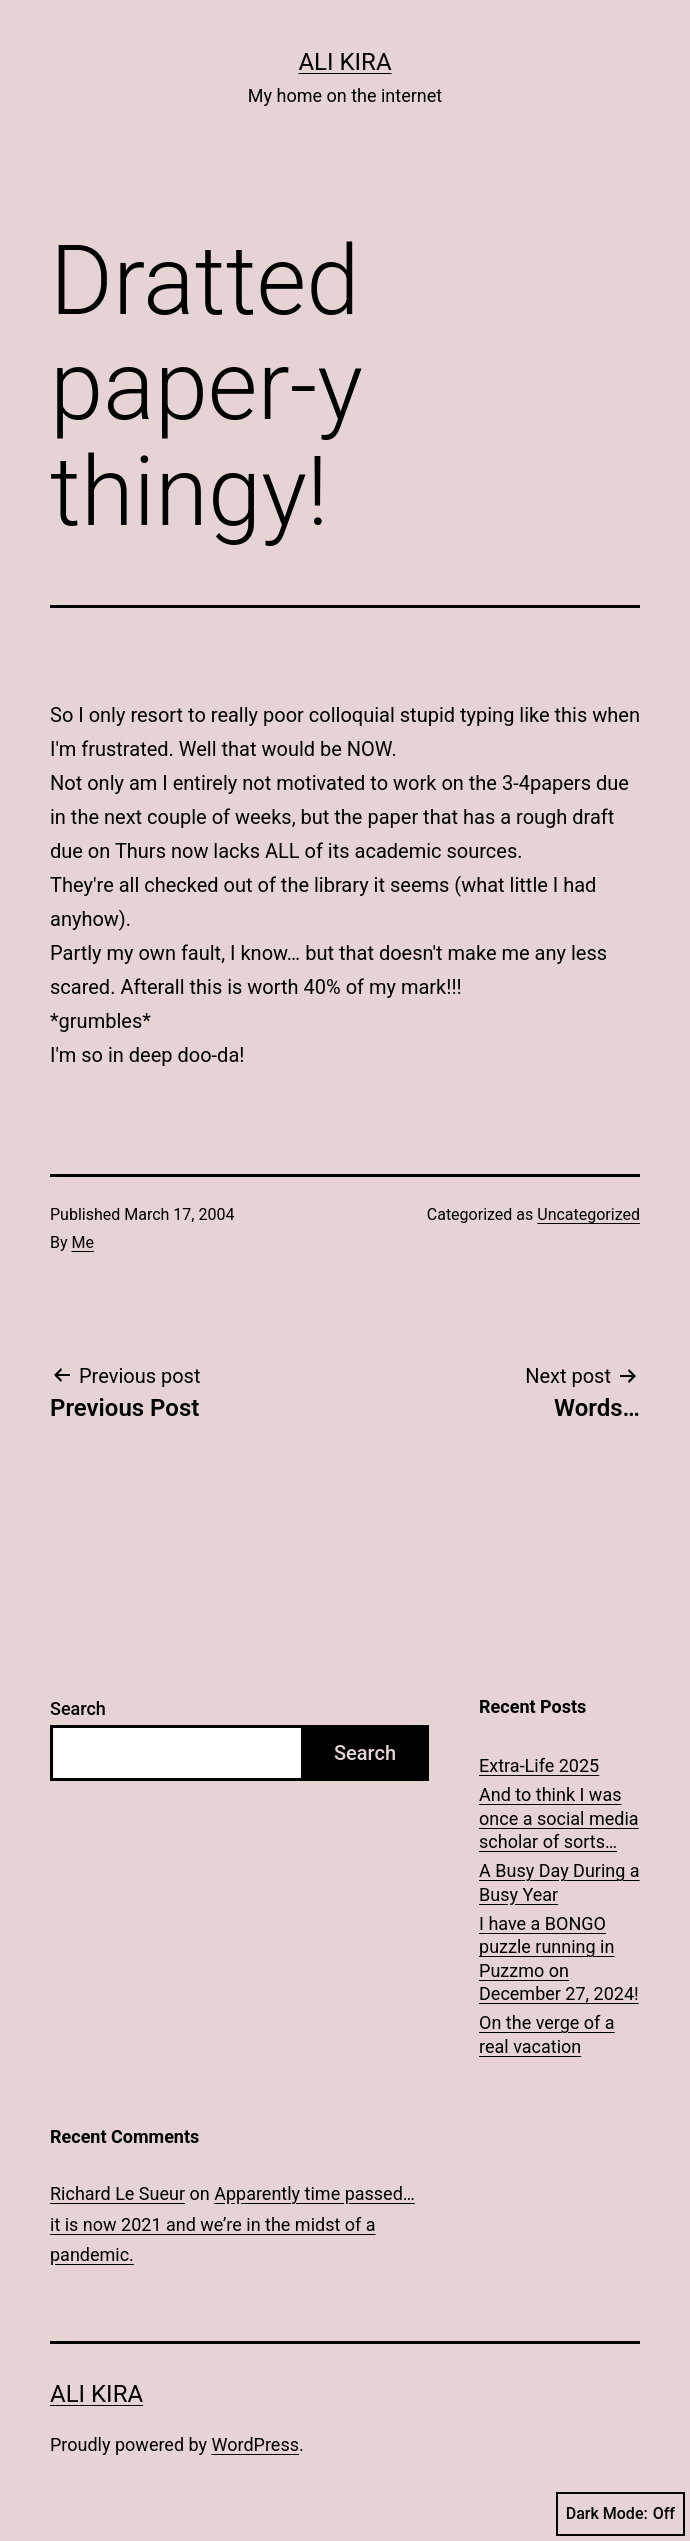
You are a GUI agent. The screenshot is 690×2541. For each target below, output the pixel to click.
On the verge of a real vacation (547, 2034)
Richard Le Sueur (117, 2193)
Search (78, 1708)
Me (83, 1242)
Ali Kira (344, 62)
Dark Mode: (620, 2514)
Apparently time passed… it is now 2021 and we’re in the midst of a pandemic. (232, 2224)
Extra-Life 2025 (539, 1765)
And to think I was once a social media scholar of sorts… (559, 1818)
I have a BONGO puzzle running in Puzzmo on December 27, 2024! (559, 1958)
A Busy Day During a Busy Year (559, 1882)
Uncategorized (588, 1214)
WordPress (255, 2444)
